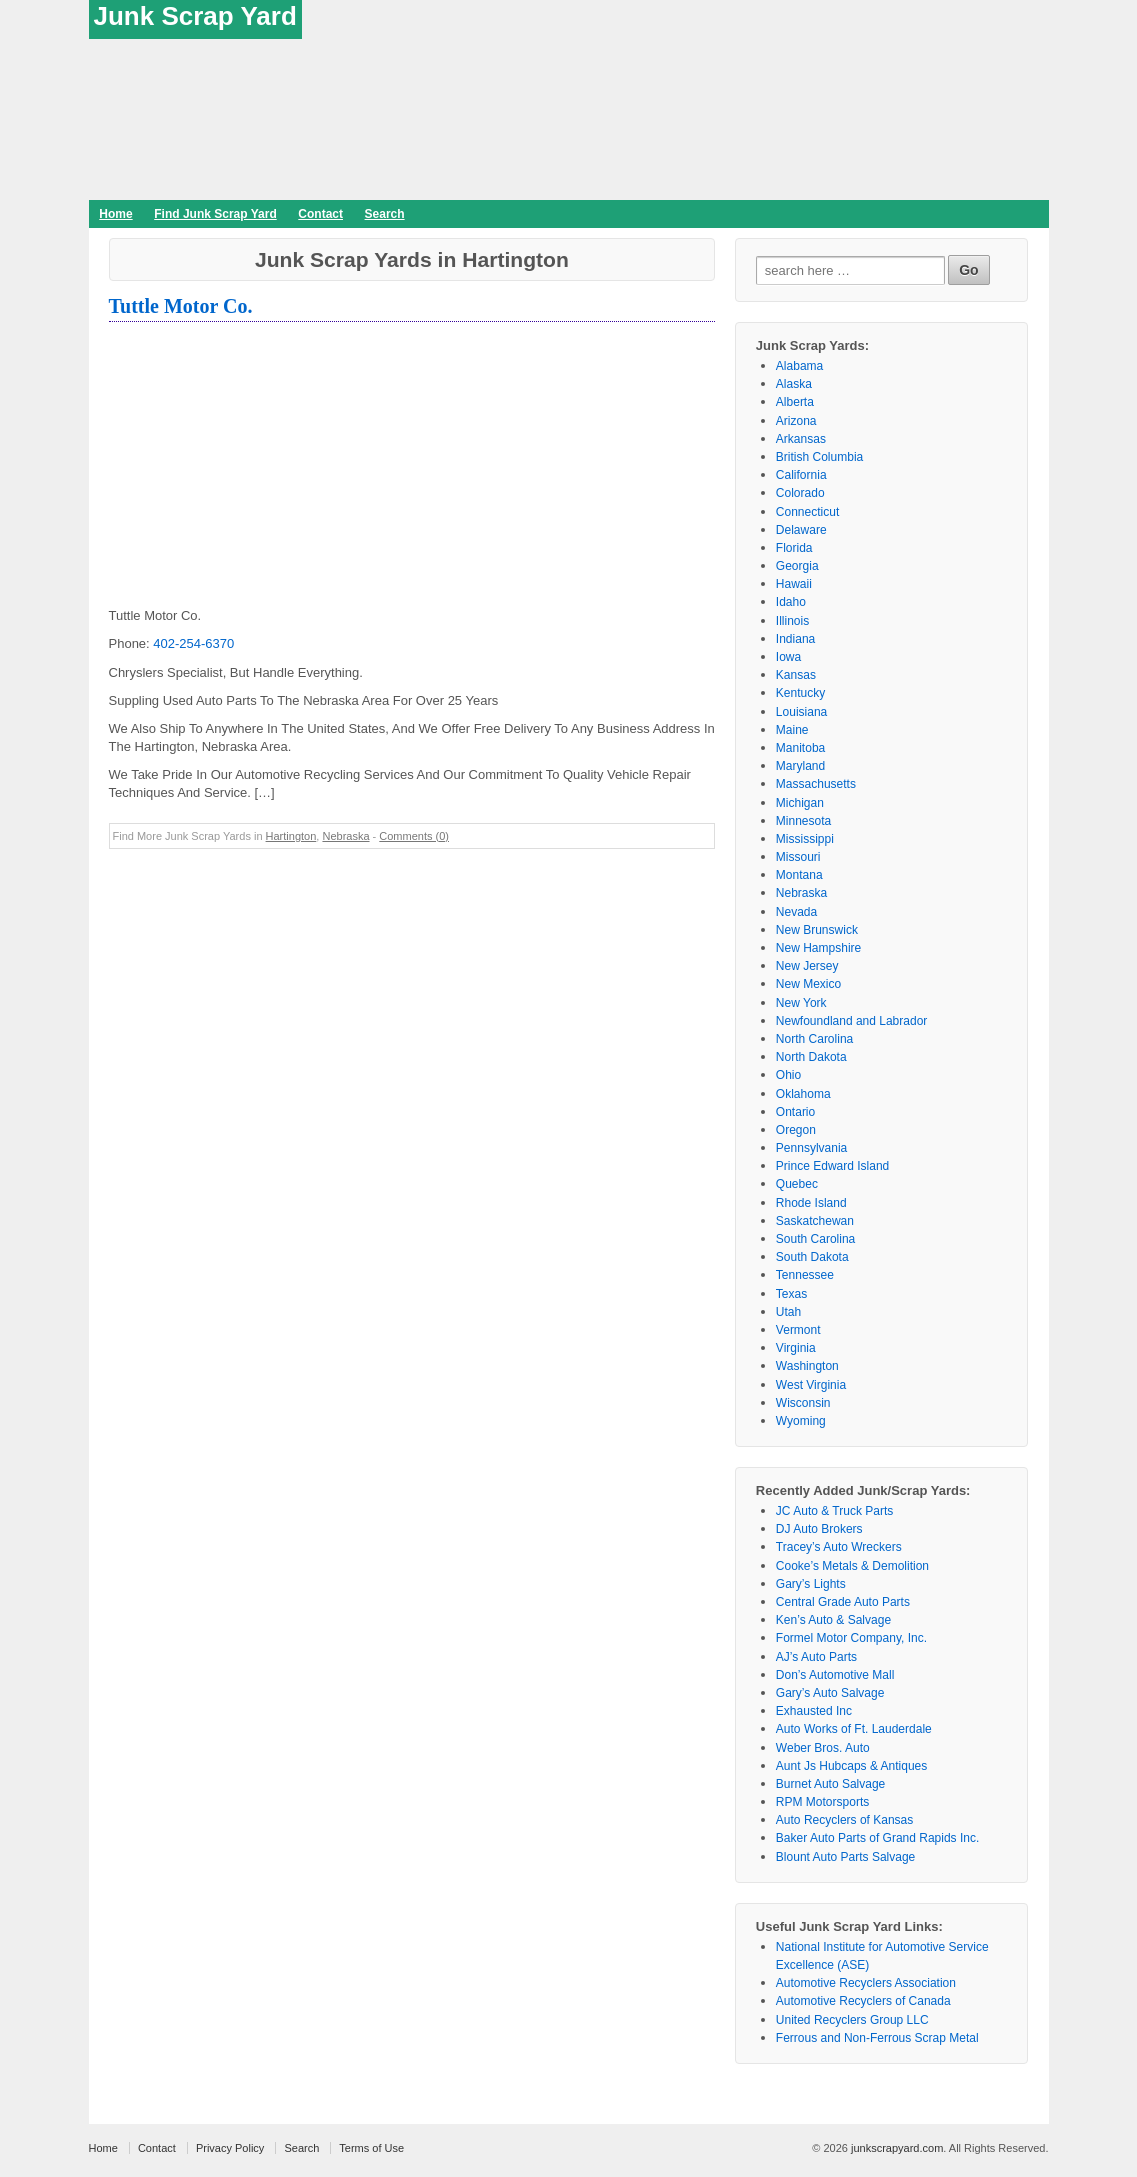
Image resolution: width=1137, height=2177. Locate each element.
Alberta (795, 402)
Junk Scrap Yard (195, 16)
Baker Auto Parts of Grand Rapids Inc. (877, 1838)
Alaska (794, 384)
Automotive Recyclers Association (866, 1983)
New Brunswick (817, 930)
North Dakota (811, 1057)
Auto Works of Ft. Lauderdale (854, 1729)
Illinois (792, 621)
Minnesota (803, 821)
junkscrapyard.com (897, 2148)
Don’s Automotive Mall (835, 1675)
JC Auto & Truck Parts (834, 1511)
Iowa (788, 657)
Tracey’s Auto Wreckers (839, 1547)
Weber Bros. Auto (823, 1748)
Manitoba (800, 748)
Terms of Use (371, 2148)
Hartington (291, 836)
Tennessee (805, 1275)
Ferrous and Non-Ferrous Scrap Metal (877, 2038)
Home (115, 214)
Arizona (796, 421)
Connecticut (807, 512)
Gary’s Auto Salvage (830, 1693)
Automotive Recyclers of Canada (863, 2001)
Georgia (797, 566)
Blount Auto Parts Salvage (845, 1857)
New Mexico (808, 984)
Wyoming (801, 1421)
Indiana (795, 639)
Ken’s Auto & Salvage (833, 1620)
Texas (791, 1294)
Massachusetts (816, 784)
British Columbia (819, 457)
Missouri (798, 857)
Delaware (801, 530)
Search (385, 214)
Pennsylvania (811, 1148)
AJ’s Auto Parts (816, 1657)
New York (801, 1003)
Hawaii (794, 584)
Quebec (797, 1184)
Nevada (796, 912)
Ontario (795, 1112)
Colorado (800, 493)
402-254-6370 (193, 643)
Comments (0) (414, 836)
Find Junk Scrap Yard (215, 214)
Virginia (796, 1348)
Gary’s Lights (811, 1584)
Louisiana (801, 712)
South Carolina (815, 1239)
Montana (799, 875)
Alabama (799, 366)
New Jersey (807, 966)
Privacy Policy (230, 2148)
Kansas (796, 675)
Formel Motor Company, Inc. (851, 1638)
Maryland (800, 766)
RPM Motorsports (822, 1802)
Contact (320, 214)
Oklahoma (803, 1094)
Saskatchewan (815, 1221)
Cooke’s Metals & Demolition (852, 1566)
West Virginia (811, 1385)
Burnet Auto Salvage (830, 1784)
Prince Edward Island (832, 1166)
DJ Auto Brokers (819, 1529)
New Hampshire (818, 948)
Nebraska (345, 836)
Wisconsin (803, 1403)
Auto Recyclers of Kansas (844, 1820)
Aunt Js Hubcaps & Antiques (851, 1766)
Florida (794, 548)
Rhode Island (811, 1203)
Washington (807, 1366)
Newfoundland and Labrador (851, 1021)
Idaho (791, 602)
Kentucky (800, 693)
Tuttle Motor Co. (181, 306)
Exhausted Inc (814, 1711)
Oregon (796, 1130)
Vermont (798, 1330)
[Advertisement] (412, 467)
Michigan (800, 803)
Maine (792, 730)
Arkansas (801, 439)
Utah (788, 1312)
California (801, 475)
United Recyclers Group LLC (852, 2020)
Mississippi (805, 839)
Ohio (788, 1075)
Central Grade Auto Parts (843, 1602)
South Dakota (812, 1257)
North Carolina (814, 1039)
